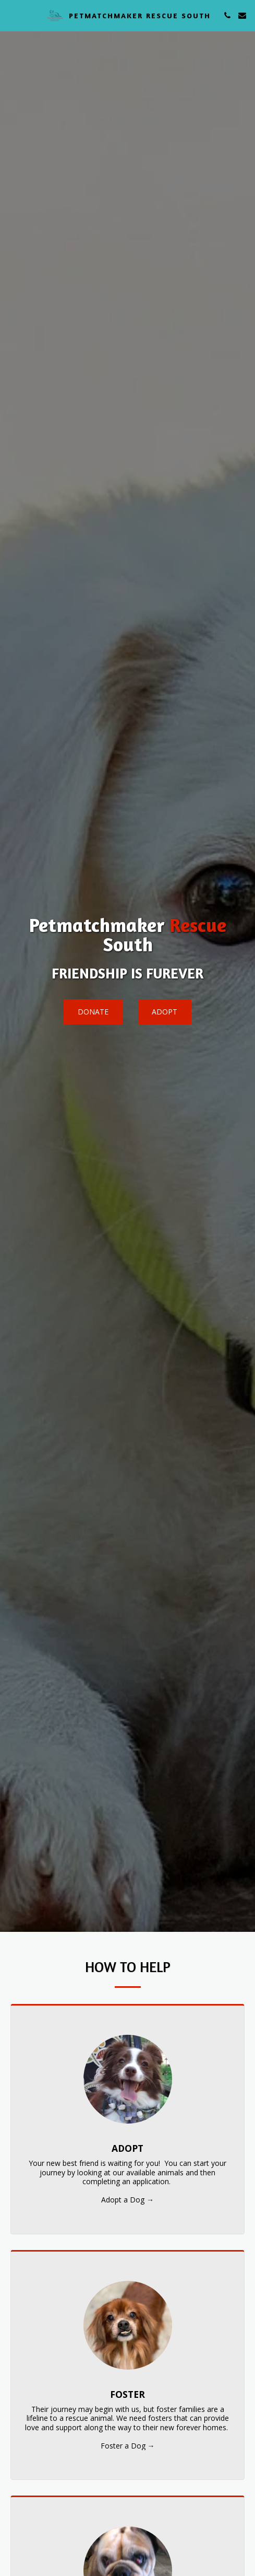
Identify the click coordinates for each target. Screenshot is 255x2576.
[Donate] (93, 1011)
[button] (11, 15)
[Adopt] (165, 1011)
